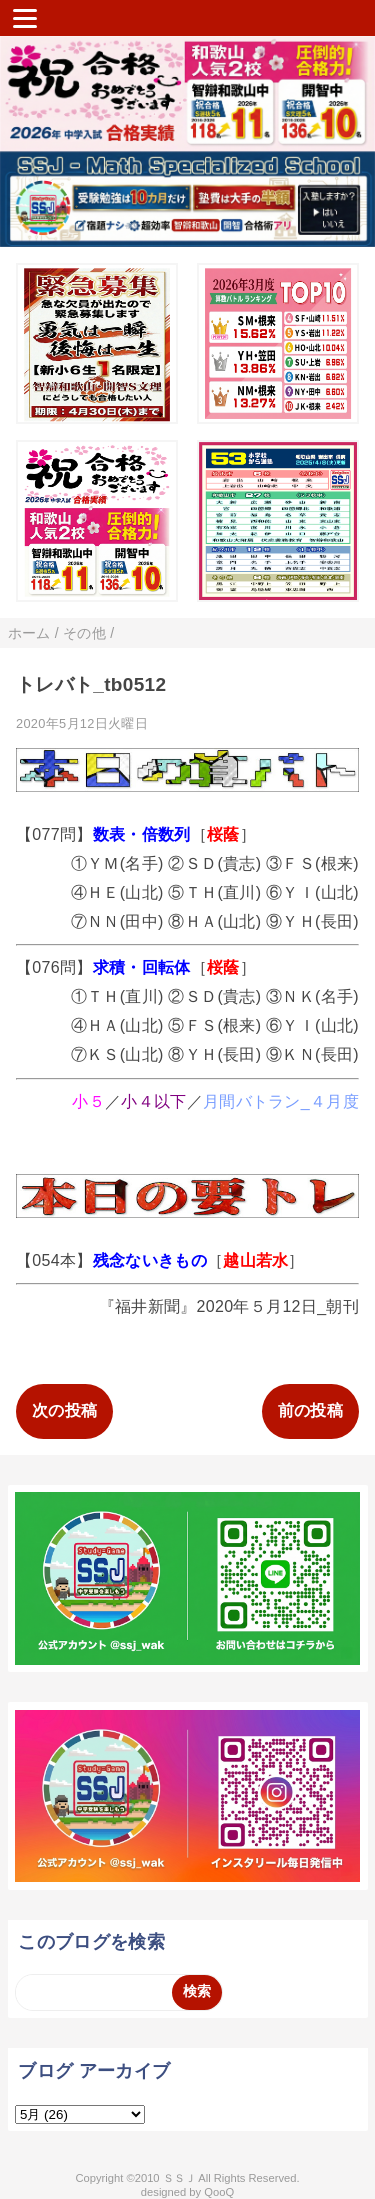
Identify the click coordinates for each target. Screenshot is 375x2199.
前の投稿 (310, 1410)
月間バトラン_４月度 (281, 1101)
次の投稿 (64, 1410)
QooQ (219, 2192)
